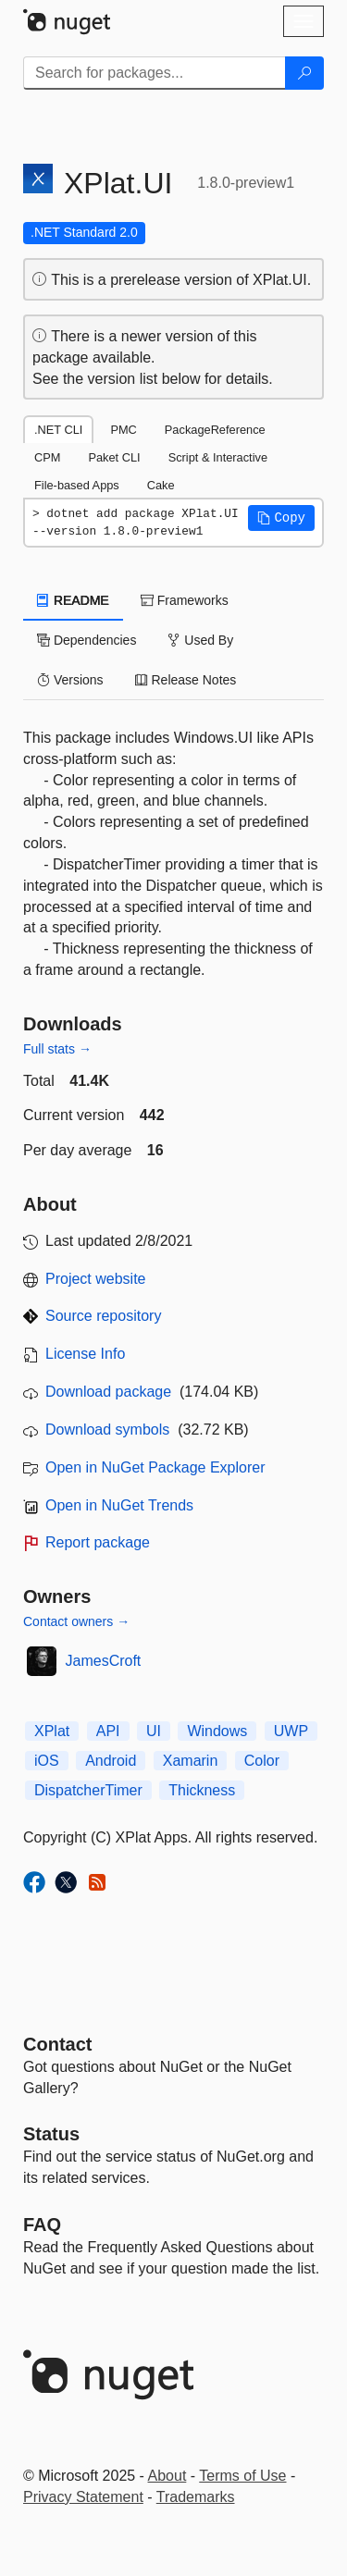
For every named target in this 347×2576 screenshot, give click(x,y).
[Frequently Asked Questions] (42, 2224)
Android (110, 1761)
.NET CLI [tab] (58, 430)
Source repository (103, 1316)
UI (153, 1731)
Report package (97, 1542)
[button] (281, 518)
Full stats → (57, 1048)
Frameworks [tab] (185, 600)
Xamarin (190, 1761)
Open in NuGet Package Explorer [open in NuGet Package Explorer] (155, 1467)
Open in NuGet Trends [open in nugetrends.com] (119, 1505)
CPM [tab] (47, 457)
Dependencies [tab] (86, 640)
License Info (85, 1354)
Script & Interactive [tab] (217, 457)
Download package (108, 1391)
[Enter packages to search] (154, 73)
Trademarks (195, 2497)
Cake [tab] (161, 485)
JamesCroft (104, 1661)
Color (261, 1761)
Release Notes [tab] (186, 680)
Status (51, 2134)
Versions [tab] (70, 680)
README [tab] (73, 600)
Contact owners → (76, 1621)
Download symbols (107, 1429)
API (108, 1731)
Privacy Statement (83, 2497)
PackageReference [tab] (215, 430)
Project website (95, 1279)
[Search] (304, 73)
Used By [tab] (200, 640)
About (167, 2476)
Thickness (201, 1790)
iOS (46, 1761)
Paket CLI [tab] (114, 457)
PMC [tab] (123, 430)
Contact (57, 2044)
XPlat (51, 1731)
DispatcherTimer (88, 1790)
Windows (217, 1731)
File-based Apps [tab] (76, 485)
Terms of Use (242, 2476)
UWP (291, 1731)
